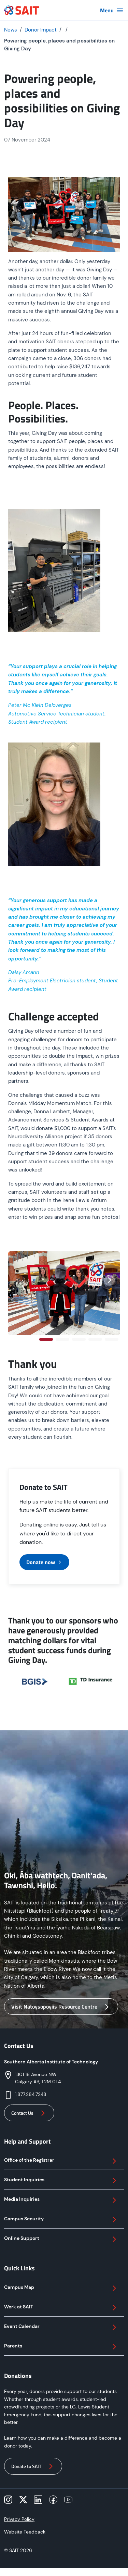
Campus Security (61, 2220)
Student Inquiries (61, 2180)
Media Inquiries (61, 2200)
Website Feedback (24, 2532)
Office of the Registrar (61, 2161)
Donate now (44, 1562)
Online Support (61, 2239)
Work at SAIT (61, 2308)
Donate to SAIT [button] (33, 2466)
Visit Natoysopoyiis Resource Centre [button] (61, 2006)
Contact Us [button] (29, 2113)
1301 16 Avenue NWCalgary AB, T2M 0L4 (38, 2078)
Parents (61, 2347)
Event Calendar (61, 2327)
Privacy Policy (19, 2519)
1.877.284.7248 (30, 2094)
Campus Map (61, 2288)
